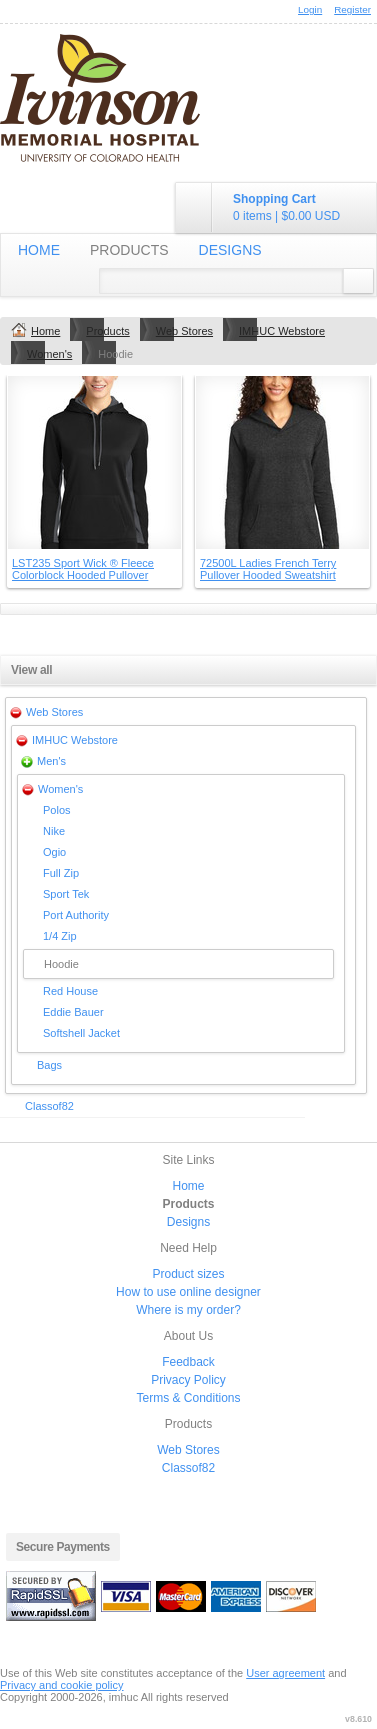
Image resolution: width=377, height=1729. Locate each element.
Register (352, 9)
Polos (57, 810)
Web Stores (184, 331)
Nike (54, 831)
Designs (230, 250)
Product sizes (188, 1274)
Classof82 (49, 1106)
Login (310, 9)
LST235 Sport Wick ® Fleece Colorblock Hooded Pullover (83, 569)
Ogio (54, 852)
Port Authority (76, 915)
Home (39, 250)
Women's (49, 354)
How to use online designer (188, 1292)
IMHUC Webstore (282, 331)
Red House (70, 991)
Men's (51, 761)
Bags (49, 1065)
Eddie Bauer (73, 1012)
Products (129, 250)
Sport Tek (66, 894)
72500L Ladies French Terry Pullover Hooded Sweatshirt (268, 569)
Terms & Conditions (188, 1398)
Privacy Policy (188, 1380)
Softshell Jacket (81, 1033)
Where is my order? (188, 1310)
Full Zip (61, 873)
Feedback (188, 1362)
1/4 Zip (60, 936)
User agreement (285, 1673)
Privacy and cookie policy (62, 1685)
